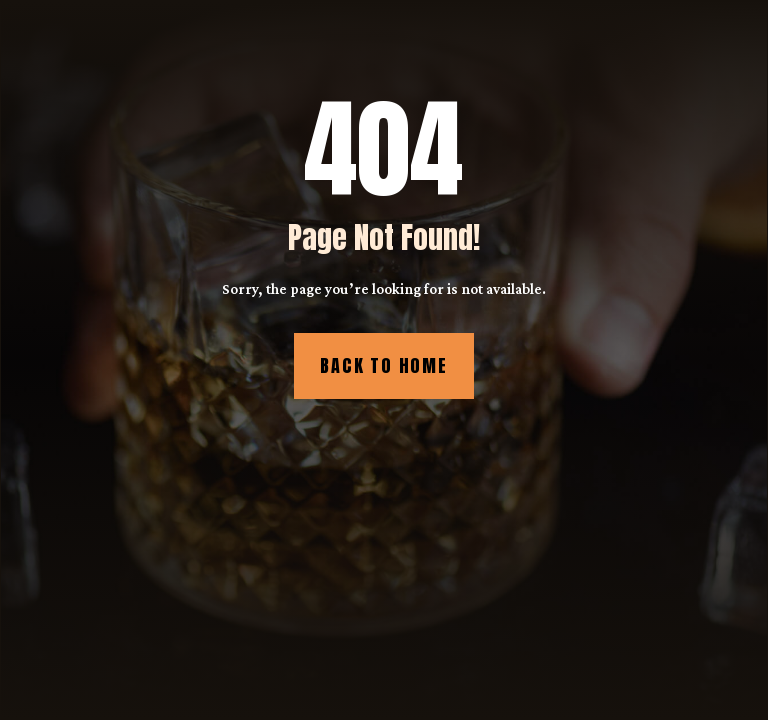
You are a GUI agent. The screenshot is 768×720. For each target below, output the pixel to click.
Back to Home (384, 365)
